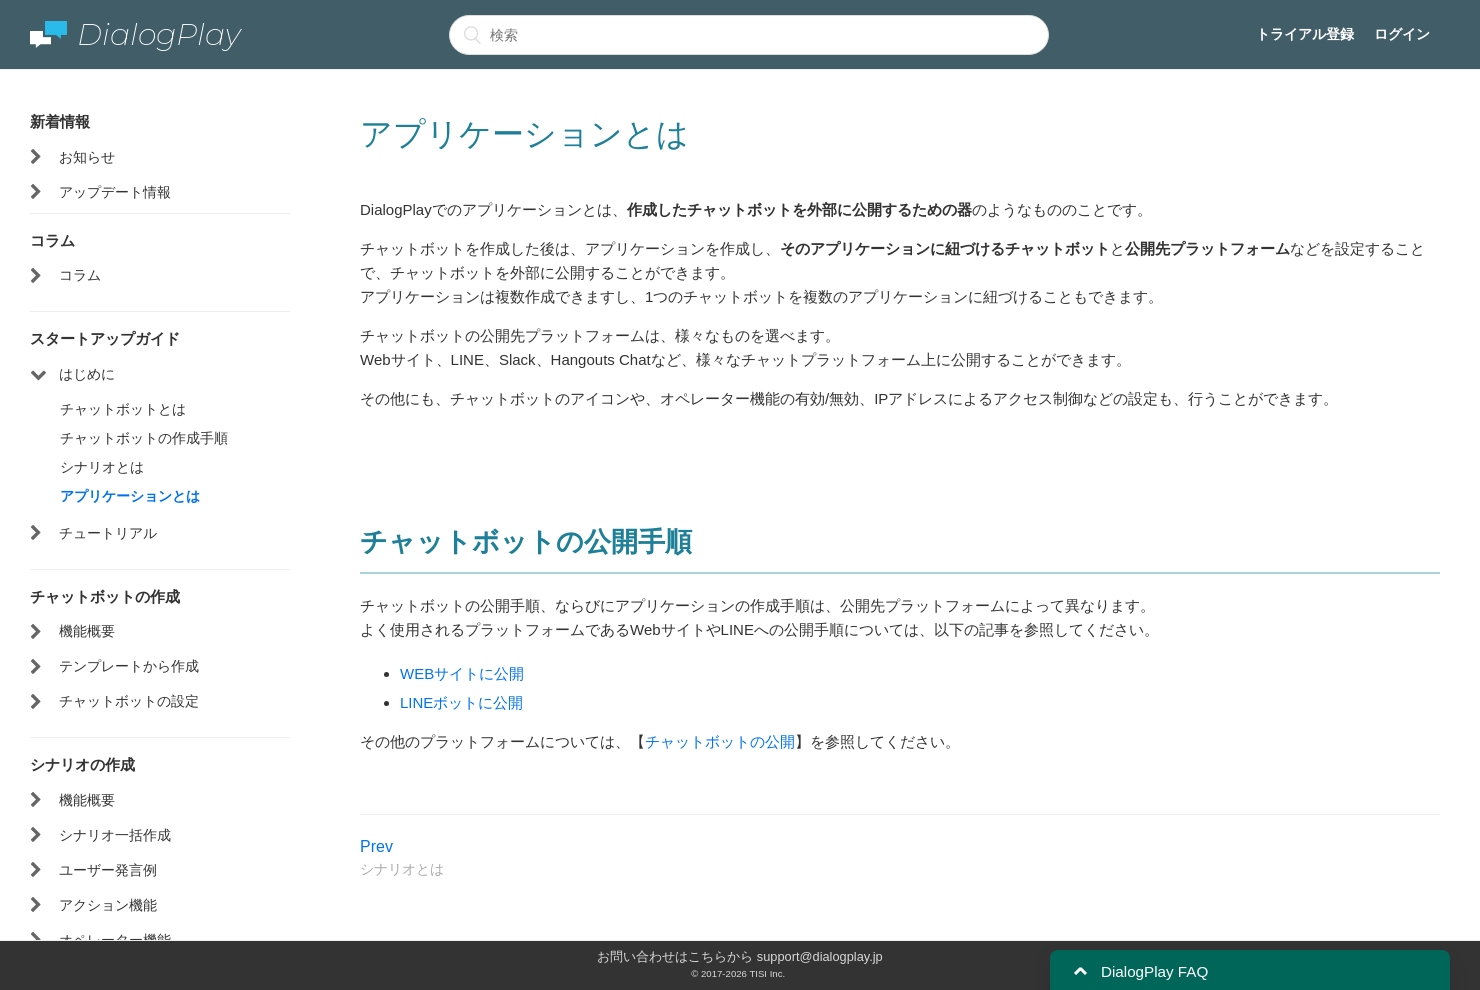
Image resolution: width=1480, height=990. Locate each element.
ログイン (1402, 34)
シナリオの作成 (82, 764)
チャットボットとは (123, 409)
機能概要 (87, 631)
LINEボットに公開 (461, 702)
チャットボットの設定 (129, 701)
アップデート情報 (115, 192)
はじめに (87, 374)
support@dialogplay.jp (820, 956)
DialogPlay (135, 34)
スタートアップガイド (105, 338)
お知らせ (87, 157)
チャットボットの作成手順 (144, 438)
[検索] (749, 35)
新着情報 (60, 121)
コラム (52, 240)
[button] (1080, 971)
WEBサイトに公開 (462, 673)
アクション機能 (108, 905)
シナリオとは (102, 467)
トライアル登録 (1305, 34)
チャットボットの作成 (105, 596)
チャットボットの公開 (720, 741)
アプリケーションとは (130, 496)
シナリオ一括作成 (115, 835)
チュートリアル (108, 533)
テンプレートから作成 (129, 666)
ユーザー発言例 (108, 870)
